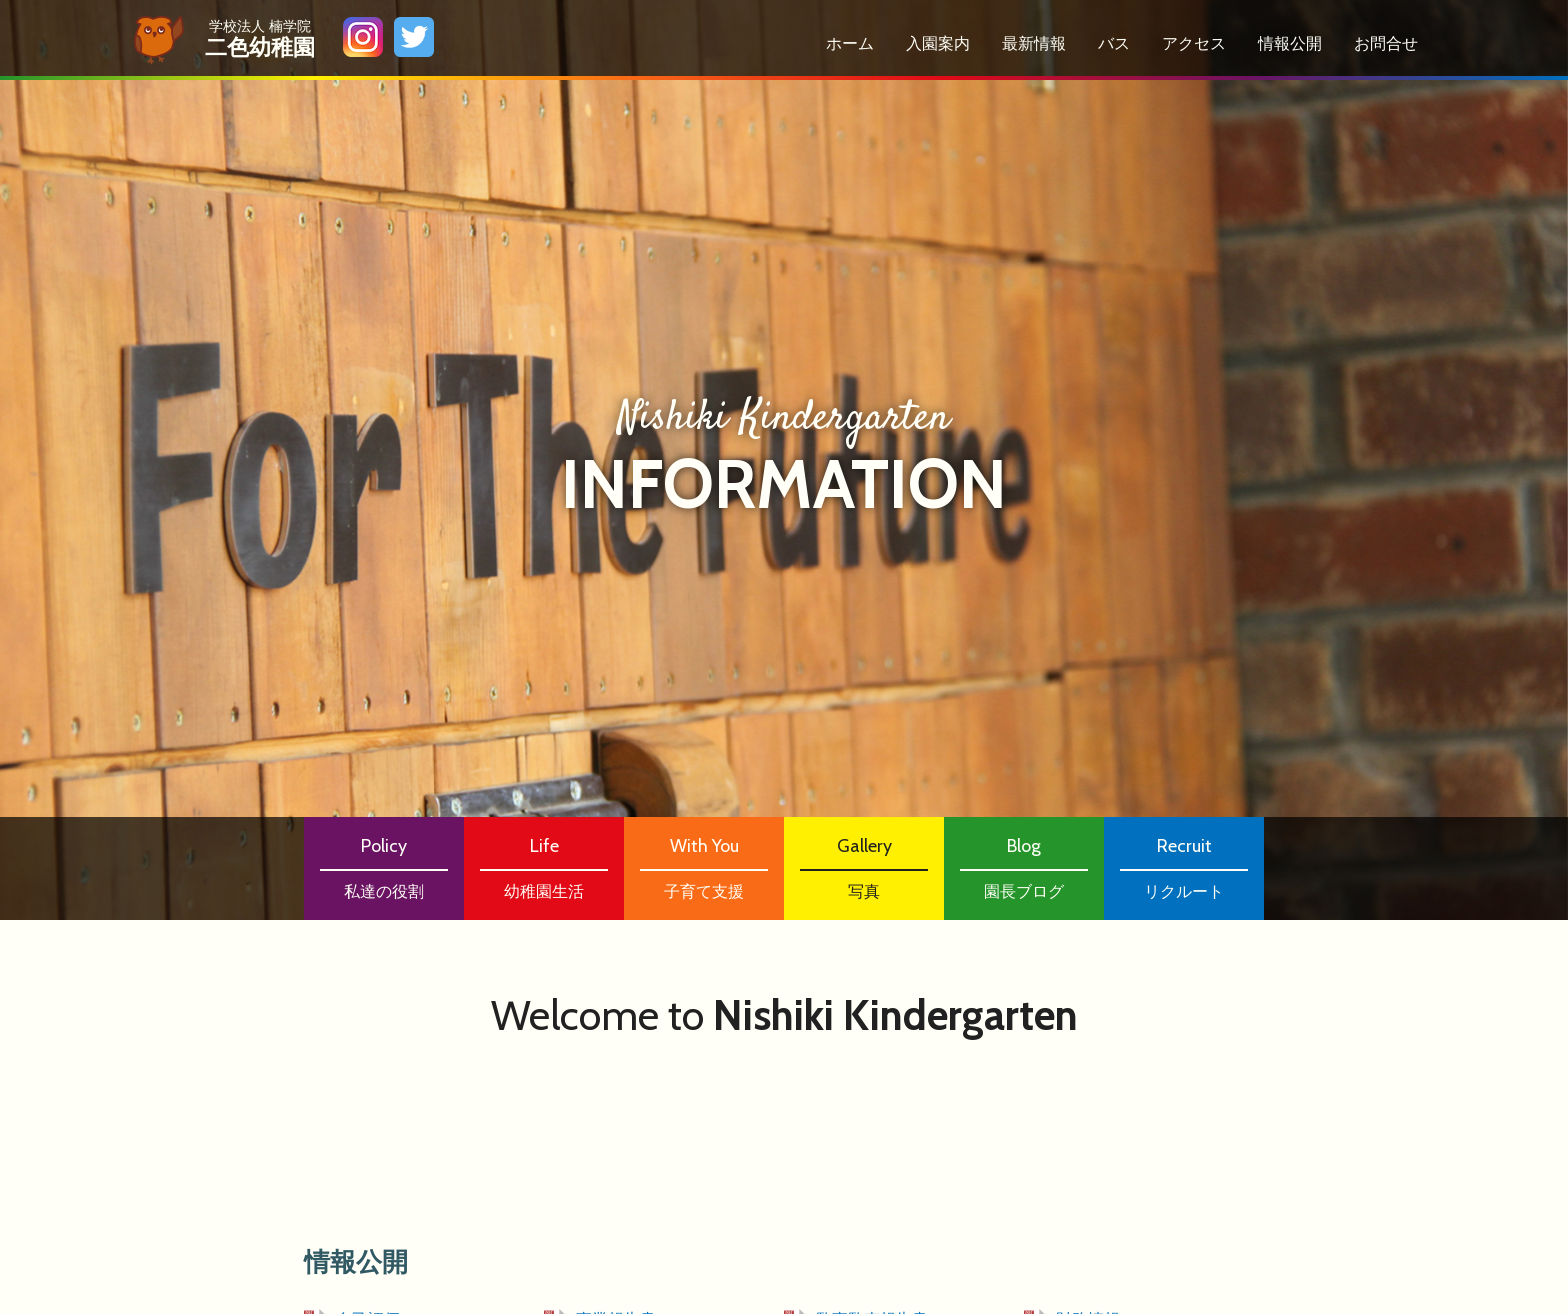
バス (1114, 43)
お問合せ (1386, 43)
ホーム (850, 43)
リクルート (1184, 866)
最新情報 (1034, 43)
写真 (864, 866)
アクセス (1194, 43)
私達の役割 (384, 866)
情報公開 (1290, 43)
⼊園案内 (938, 43)
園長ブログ (1024, 866)
